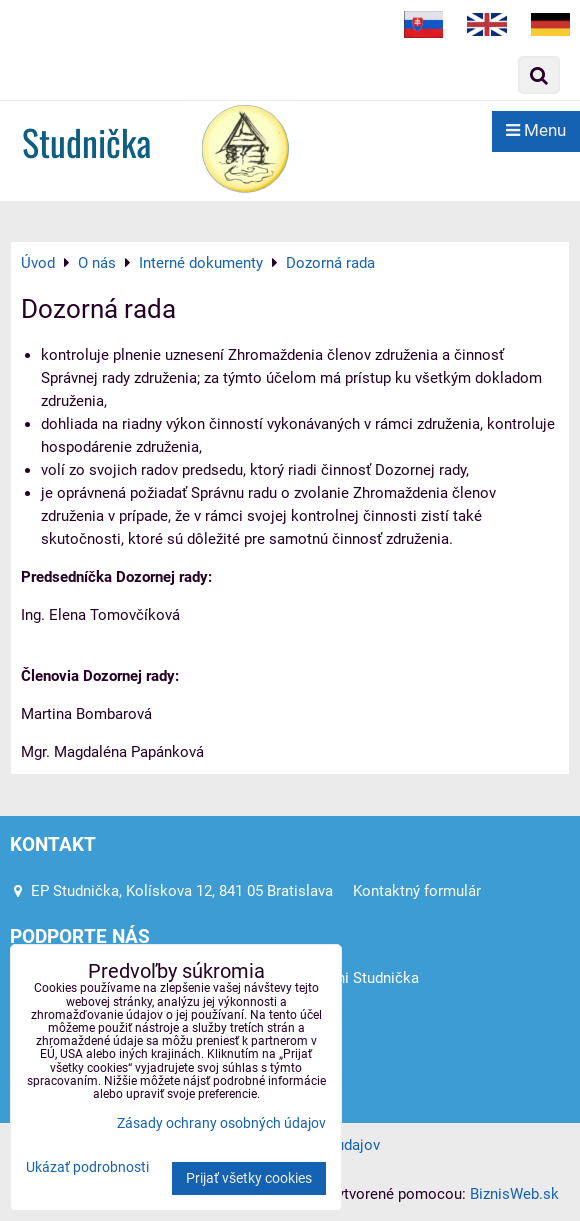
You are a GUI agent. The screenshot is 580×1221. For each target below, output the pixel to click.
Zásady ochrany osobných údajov (221, 1123)
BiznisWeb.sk (514, 1194)
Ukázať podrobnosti (87, 1168)
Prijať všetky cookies (249, 1178)
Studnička (86, 141)
